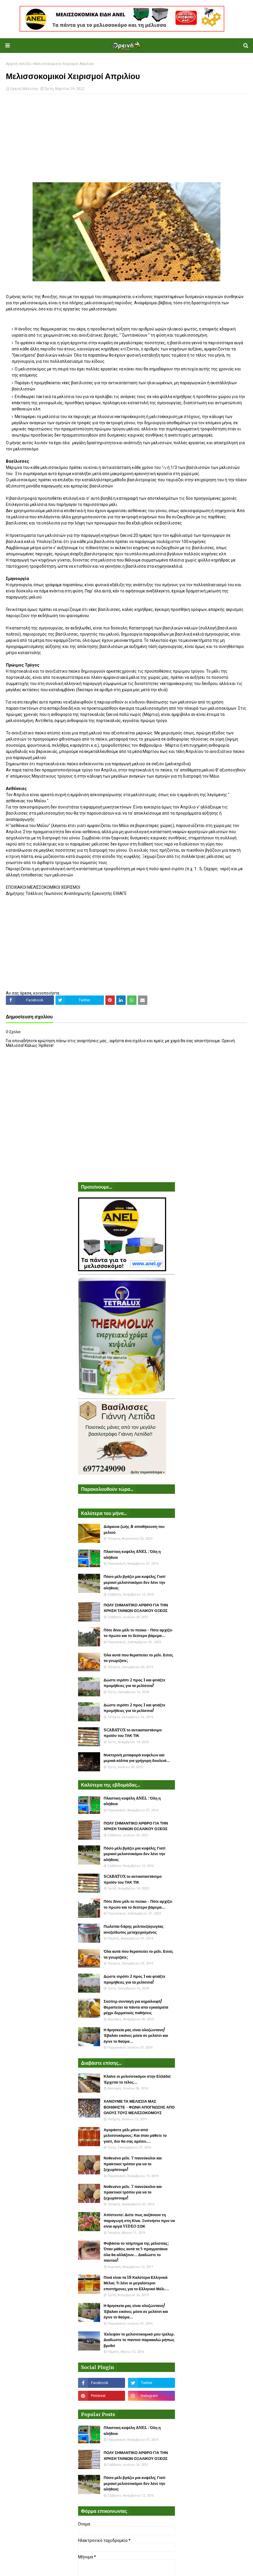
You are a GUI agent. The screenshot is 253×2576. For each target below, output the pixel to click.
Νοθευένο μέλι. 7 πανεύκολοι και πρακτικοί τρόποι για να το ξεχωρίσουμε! (133, 2164)
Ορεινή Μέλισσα (24, 89)
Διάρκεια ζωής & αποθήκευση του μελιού (134, 1529)
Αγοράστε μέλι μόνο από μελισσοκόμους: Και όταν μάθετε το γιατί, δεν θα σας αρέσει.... (135, 2135)
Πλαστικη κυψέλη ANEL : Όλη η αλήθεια (132, 1554)
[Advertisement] (126, 141)
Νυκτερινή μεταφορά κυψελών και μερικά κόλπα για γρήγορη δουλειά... (137, 1758)
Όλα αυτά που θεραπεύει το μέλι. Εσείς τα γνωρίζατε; (138, 1658)
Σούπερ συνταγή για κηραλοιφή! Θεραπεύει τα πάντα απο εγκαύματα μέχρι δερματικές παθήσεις (136, 2007)
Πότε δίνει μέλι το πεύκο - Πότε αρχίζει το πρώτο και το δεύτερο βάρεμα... (138, 1633)
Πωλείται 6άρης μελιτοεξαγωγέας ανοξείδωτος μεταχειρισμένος (133, 1929)
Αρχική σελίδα (18, 64)
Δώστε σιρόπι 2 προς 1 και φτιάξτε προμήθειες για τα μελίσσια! (134, 1683)
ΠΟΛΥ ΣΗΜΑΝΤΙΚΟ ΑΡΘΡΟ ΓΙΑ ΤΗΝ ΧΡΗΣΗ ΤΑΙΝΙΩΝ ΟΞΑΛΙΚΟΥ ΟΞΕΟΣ (136, 1608)
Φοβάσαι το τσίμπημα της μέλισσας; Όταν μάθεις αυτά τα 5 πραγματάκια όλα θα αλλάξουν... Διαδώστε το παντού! (136, 2252)
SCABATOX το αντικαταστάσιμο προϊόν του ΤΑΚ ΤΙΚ (133, 1733)
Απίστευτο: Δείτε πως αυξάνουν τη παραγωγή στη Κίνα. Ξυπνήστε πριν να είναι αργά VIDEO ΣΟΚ (139, 2220)
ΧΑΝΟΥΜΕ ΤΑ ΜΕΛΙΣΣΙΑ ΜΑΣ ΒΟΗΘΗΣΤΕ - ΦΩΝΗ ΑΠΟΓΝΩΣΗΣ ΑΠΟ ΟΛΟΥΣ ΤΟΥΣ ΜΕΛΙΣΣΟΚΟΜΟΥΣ (139, 2107)
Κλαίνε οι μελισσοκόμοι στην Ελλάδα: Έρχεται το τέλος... (137, 2079)
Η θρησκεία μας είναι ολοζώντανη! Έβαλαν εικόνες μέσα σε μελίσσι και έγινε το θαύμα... (136, 2035)
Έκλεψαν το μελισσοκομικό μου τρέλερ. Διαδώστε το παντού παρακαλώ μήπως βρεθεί (139, 2340)
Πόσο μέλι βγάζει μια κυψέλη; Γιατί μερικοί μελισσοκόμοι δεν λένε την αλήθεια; (134, 1582)
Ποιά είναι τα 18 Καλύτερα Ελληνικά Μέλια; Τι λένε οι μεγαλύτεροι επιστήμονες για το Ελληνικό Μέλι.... (136, 2283)
